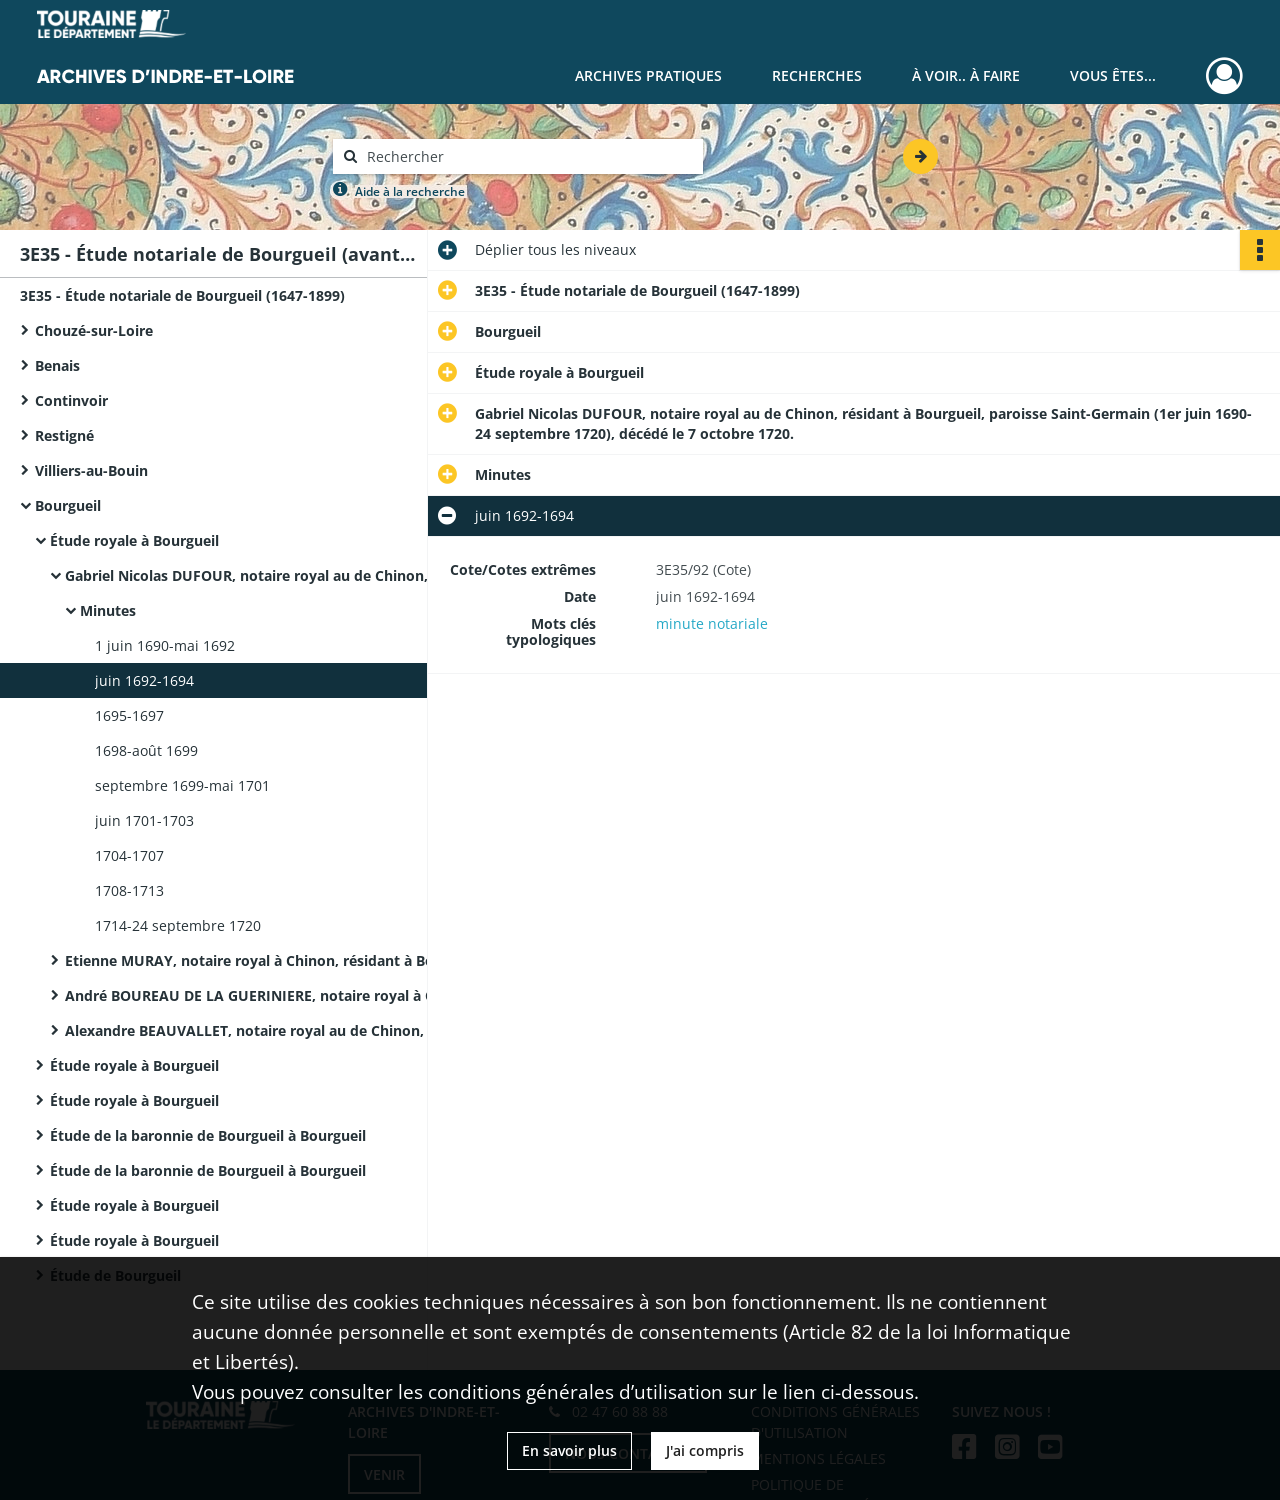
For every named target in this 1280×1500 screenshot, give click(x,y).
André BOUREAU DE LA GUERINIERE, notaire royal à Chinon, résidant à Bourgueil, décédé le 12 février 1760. (265, 995)
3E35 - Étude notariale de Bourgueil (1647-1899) (182, 295)
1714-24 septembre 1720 (178, 925)
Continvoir (71, 400)
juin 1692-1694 (144, 680)
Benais (57, 365)
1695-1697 (129, 715)
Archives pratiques (648, 75)
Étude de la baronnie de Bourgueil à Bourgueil (208, 1135)
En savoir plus (569, 1450)
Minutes (108, 610)
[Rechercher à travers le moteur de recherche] (528, 156)
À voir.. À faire (966, 75)
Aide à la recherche (410, 191)
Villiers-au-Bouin (91, 470)
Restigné (64, 435)
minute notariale (712, 623)
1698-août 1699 (146, 750)
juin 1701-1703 (144, 820)
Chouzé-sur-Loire (94, 330)
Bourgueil (68, 505)
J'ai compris (705, 1450)
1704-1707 (129, 855)
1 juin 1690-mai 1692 (165, 645)
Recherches (817, 75)
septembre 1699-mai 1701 (182, 785)
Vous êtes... (1113, 75)
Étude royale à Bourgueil (134, 540)
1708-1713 (129, 890)
